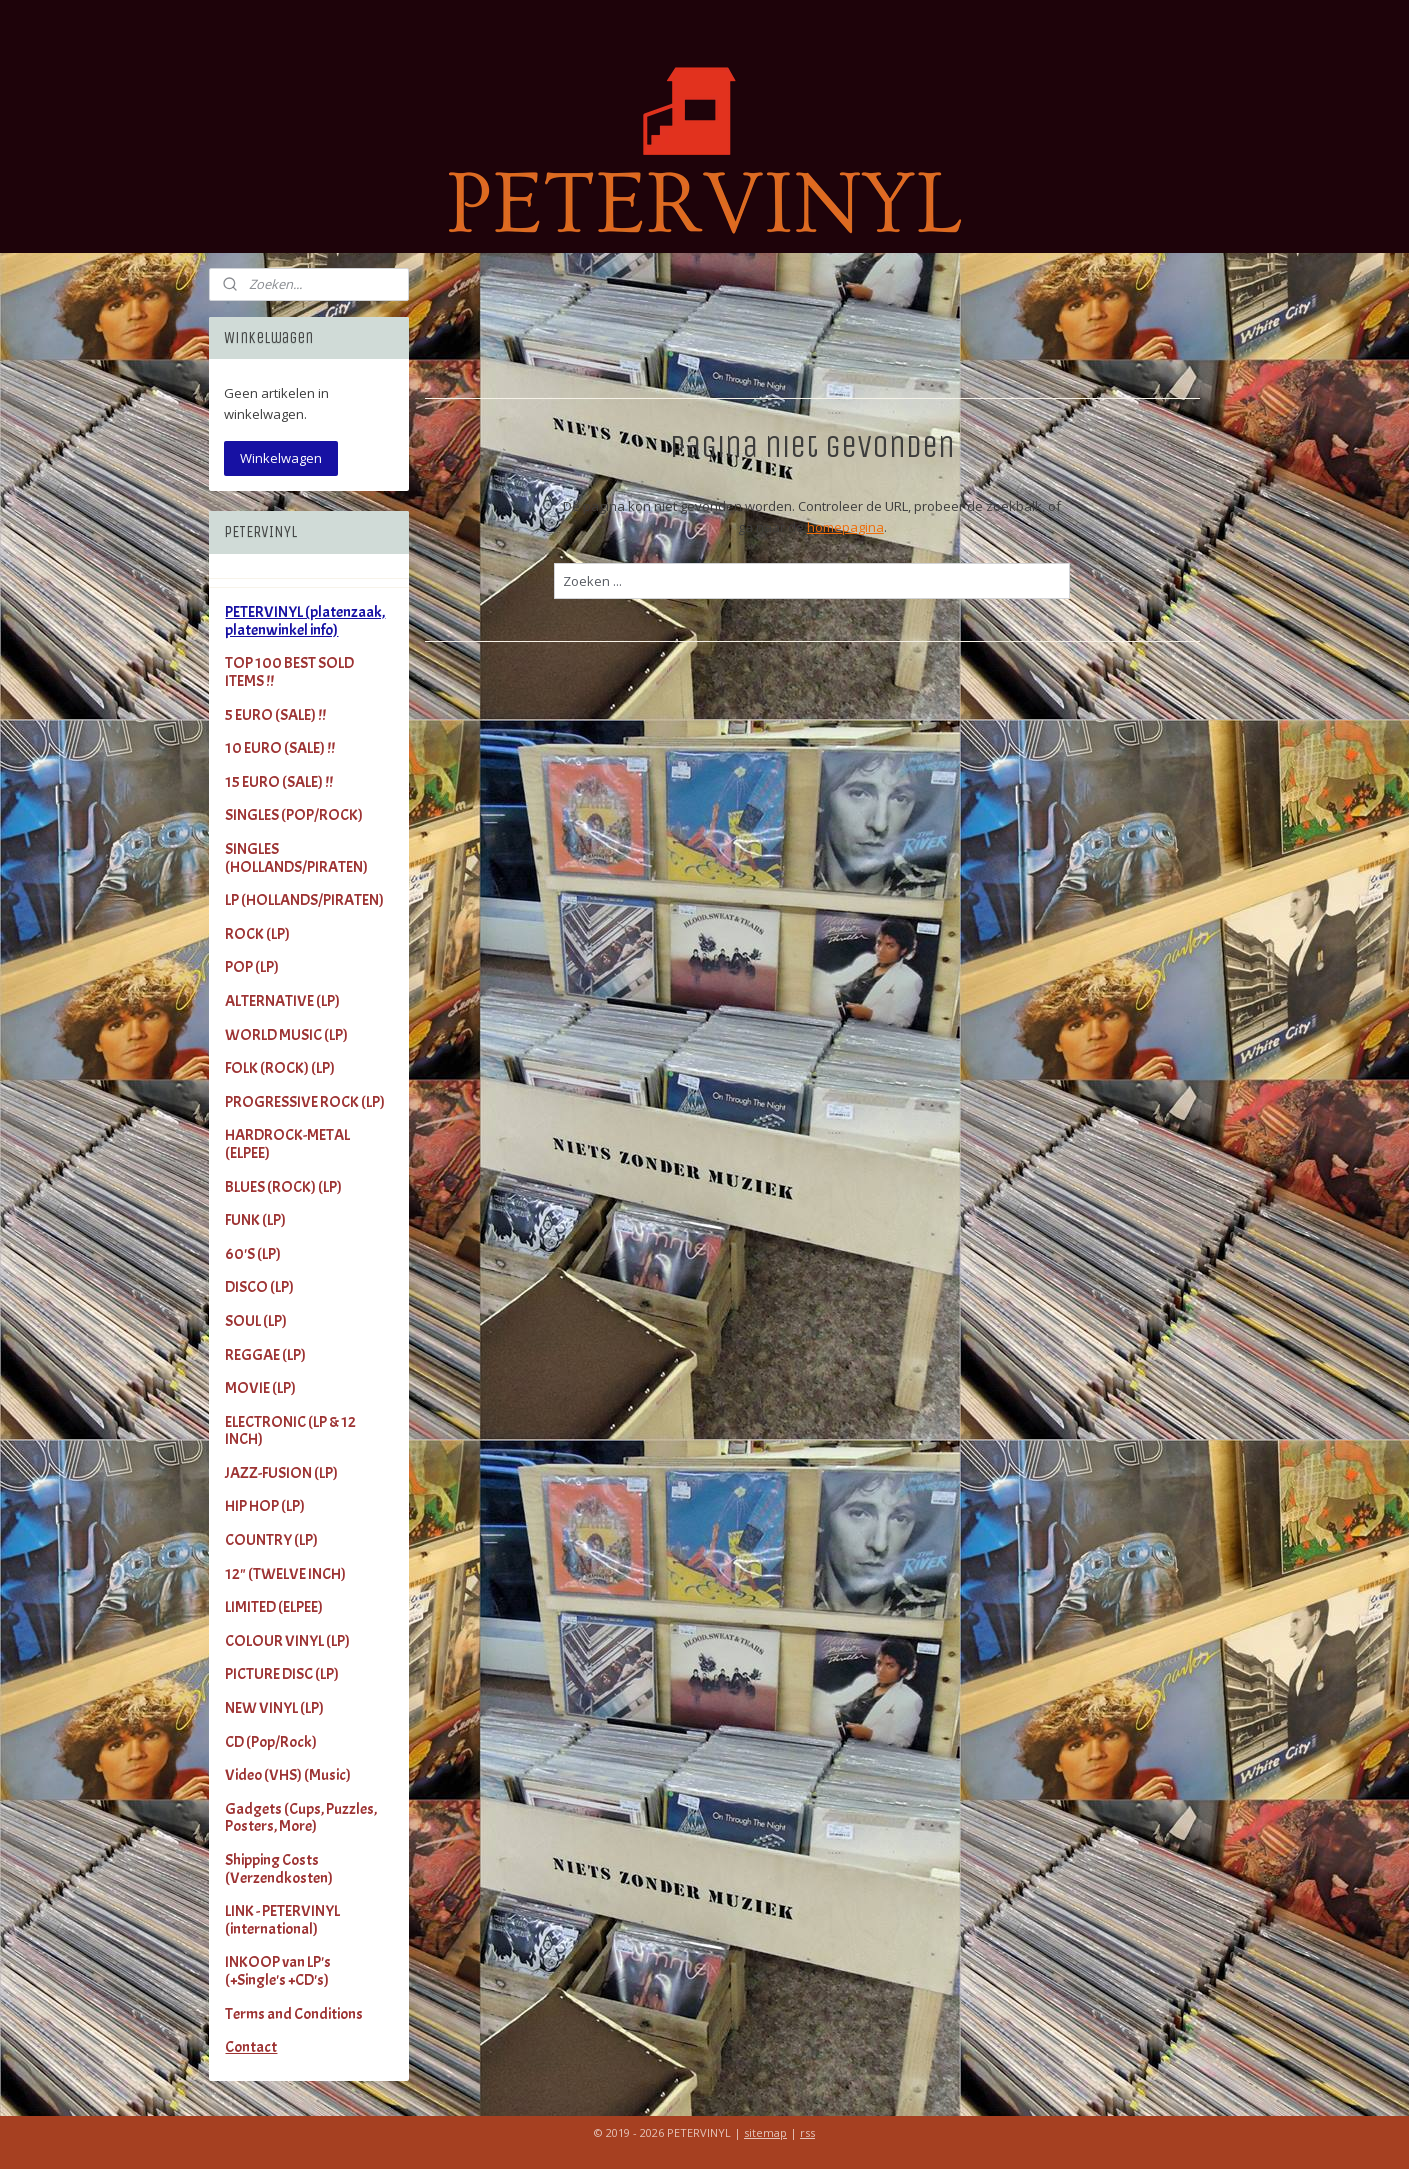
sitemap (765, 2132)
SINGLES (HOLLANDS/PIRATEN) (296, 858)
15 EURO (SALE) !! (279, 782)
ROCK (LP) (257, 934)
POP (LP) (252, 967)
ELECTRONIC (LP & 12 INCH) (290, 1431)
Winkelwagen (281, 458)
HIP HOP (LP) (265, 1506)
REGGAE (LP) (265, 1355)
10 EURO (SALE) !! (280, 748)
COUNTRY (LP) (271, 1540)
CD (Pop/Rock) (271, 1742)
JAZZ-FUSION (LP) (281, 1473)
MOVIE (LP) (260, 1388)
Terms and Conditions (294, 2014)
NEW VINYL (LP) (274, 1708)
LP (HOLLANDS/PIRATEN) (304, 900)
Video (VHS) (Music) (288, 1775)
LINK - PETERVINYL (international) (282, 1920)
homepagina (845, 527)
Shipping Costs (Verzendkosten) (279, 1869)
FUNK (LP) (255, 1220)
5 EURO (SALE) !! (275, 715)
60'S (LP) (253, 1254)
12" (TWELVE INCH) (285, 1574)
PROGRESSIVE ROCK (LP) (305, 1102)
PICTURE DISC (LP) (282, 1674)
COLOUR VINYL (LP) (287, 1641)
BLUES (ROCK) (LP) (283, 1187)
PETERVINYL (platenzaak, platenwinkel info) (305, 621)
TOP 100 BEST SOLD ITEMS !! (289, 672)
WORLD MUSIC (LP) (286, 1035)
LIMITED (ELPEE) (274, 1607)
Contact (251, 2047)
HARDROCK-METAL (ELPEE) (287, 1144)
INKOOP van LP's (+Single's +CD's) (278, 1971)
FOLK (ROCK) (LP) (280, 1068)
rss (807, 2132)
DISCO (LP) (259, 1287)
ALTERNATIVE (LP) (282, 1001)
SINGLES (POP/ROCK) (294, 815)
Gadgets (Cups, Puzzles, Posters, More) (301, 1818)
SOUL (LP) (256, 1321)
